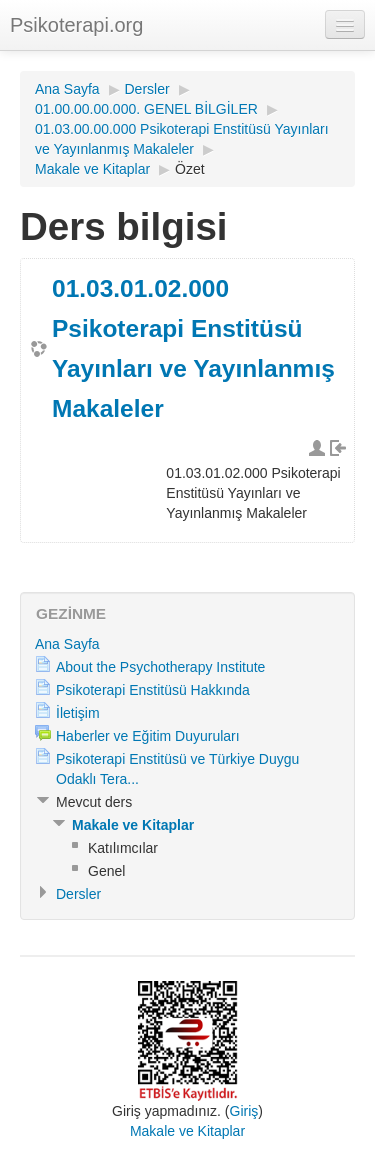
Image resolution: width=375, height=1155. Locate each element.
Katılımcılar (123, 848)
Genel (106, 871)
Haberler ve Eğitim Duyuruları (148, 736)
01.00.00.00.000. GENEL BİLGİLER (146, 109)
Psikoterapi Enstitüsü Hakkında (153, 690)
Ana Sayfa (67, 89)
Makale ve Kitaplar (92, 169)
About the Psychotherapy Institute (160, 667)
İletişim (78, 713)
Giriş (244, 1111)
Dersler (147, 89)
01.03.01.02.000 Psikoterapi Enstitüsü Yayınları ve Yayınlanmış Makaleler (193, 348)
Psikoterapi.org (76, 25)
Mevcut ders (94, 802)
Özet (190, 169)
